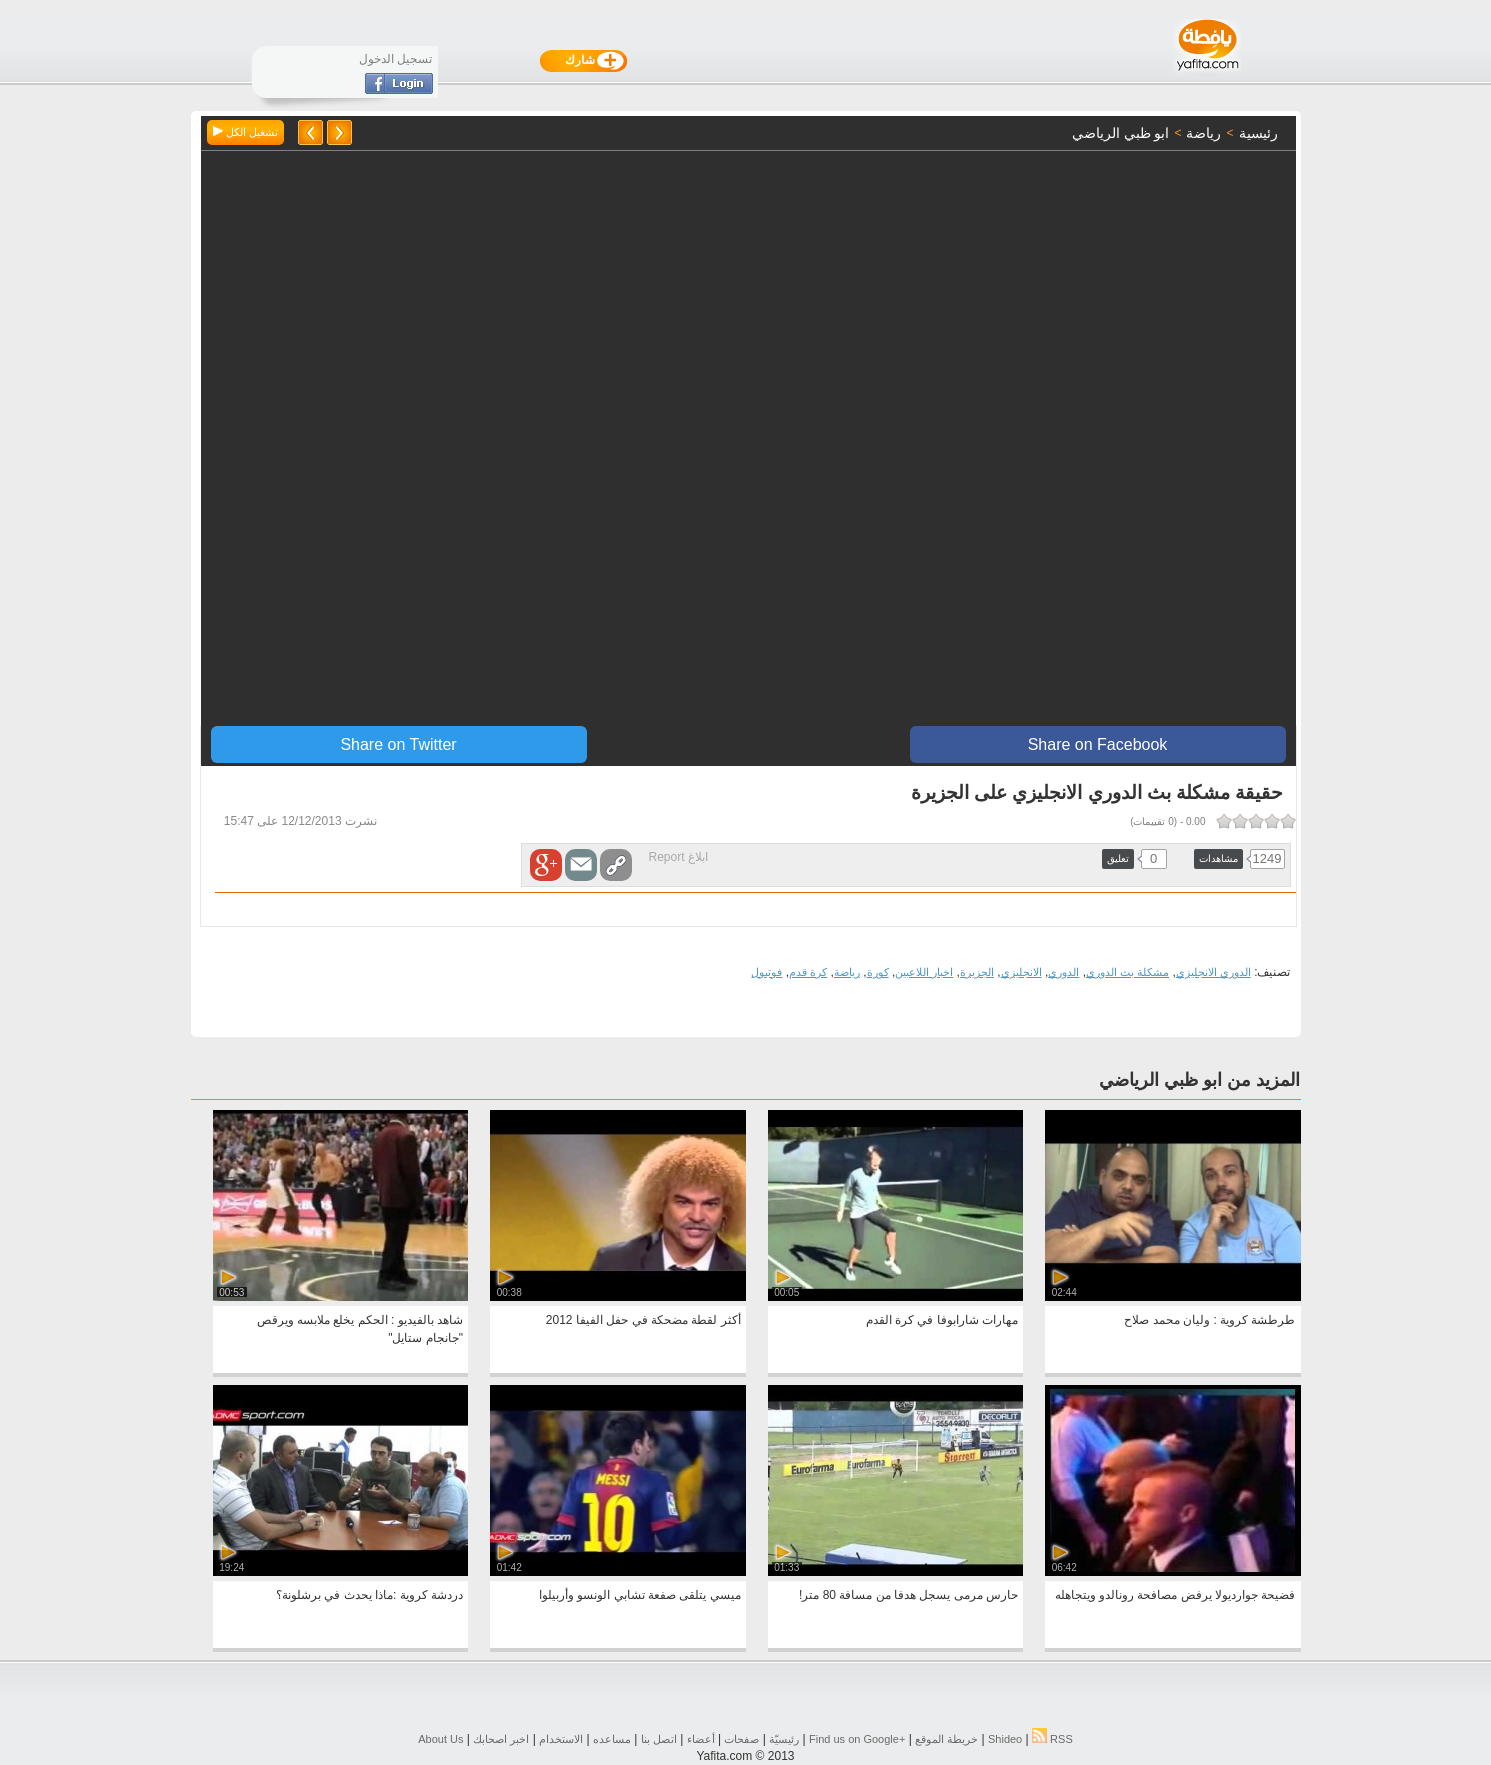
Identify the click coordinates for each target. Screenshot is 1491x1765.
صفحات (741, 1739)
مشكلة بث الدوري (1127, 972)
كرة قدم (808, 972)
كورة (878, 972)
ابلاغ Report (678, 857)
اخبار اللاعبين (924, 972)
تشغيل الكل (245, 132)
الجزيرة (977, 972)
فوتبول (766, 972)
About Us (440, 1739)
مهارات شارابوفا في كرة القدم (942, 1320)
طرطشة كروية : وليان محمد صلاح (1209, 1320)
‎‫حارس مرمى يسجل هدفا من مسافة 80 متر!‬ (908, 1595)
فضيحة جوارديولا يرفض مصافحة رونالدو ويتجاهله (1175, 1595)
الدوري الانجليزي (1213, 972)
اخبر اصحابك (501, 1739)
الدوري (1063, 972)
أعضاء (701, 1739)
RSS (1052, 1739)
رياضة (847, 972)
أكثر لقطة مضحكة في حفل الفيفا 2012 (643, 1320)
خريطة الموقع (946, 1739)
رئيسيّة (784, 1739)
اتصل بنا (659, 1739)
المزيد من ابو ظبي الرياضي (1199, 1080)
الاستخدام (561, 1739)
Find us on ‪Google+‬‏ (857, 1739)
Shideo (1005, 1739)
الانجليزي (1021, 972)
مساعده (612, 1739)
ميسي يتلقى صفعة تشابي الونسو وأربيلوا (640, 1595)
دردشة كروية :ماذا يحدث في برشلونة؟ (369, 1595)
